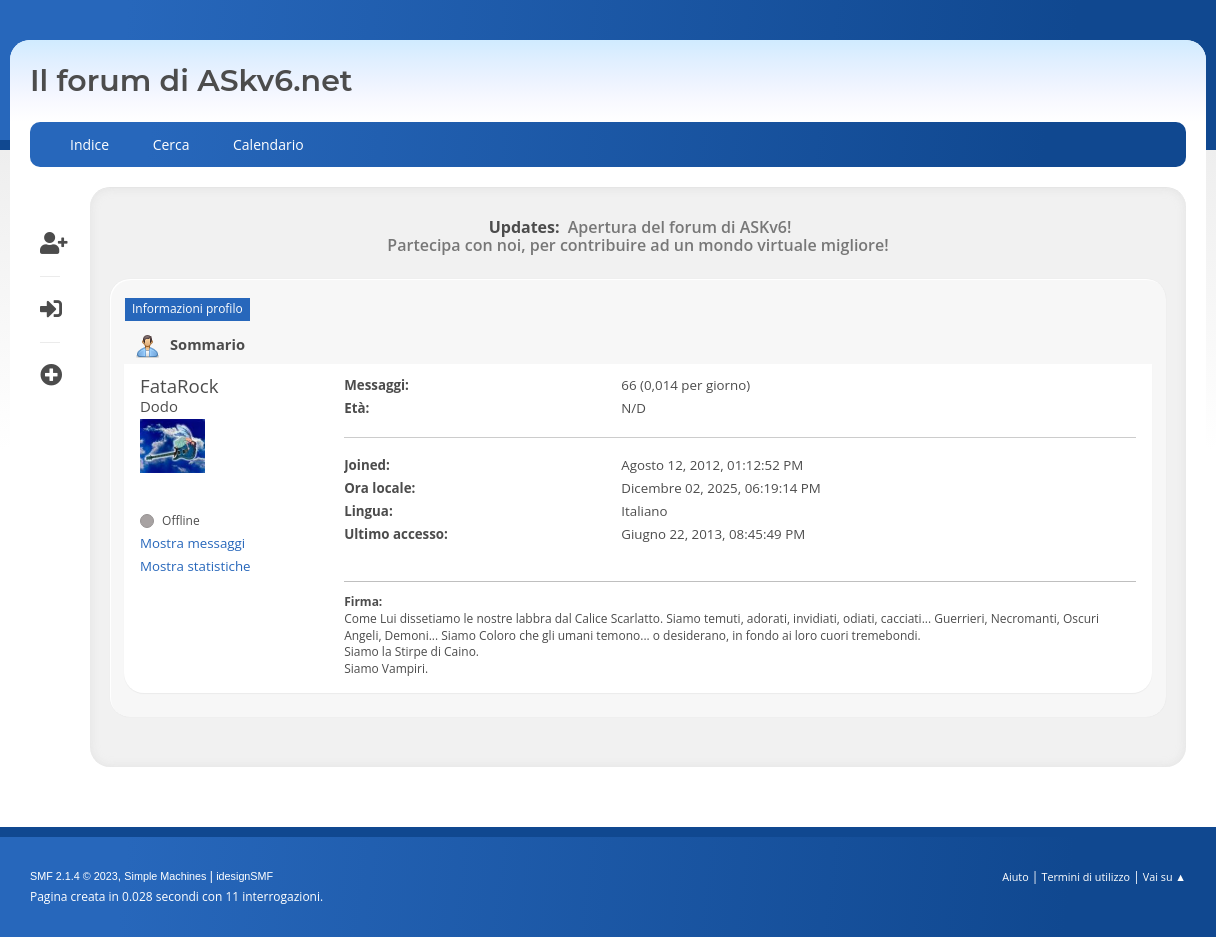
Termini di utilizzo (1085, 876)
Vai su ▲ (1164, 876)
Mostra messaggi (192, 543)
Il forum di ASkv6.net (191, 80)
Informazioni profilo (187, 308)
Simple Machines (165, 876)
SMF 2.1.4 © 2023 (74, 876)
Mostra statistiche (195, 566)
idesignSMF (244, 876)
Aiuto (1015, 876)
